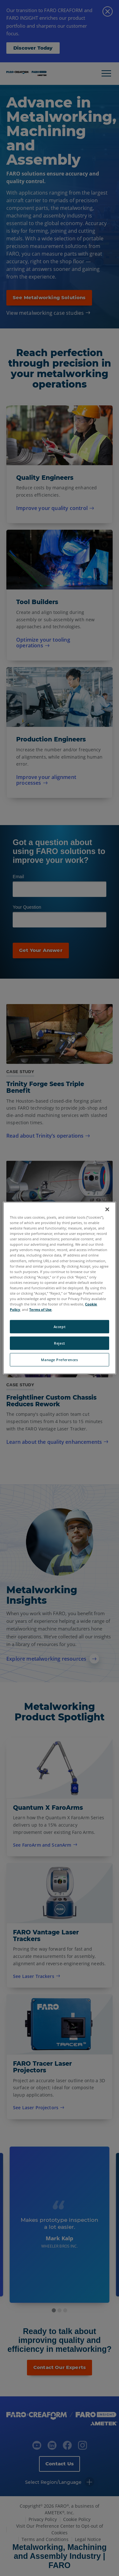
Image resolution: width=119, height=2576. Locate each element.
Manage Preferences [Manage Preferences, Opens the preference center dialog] (59, 1359)
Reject (59, 1343)
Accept (59, 1326)
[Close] (107, 1209)
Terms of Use (40, 1309)
